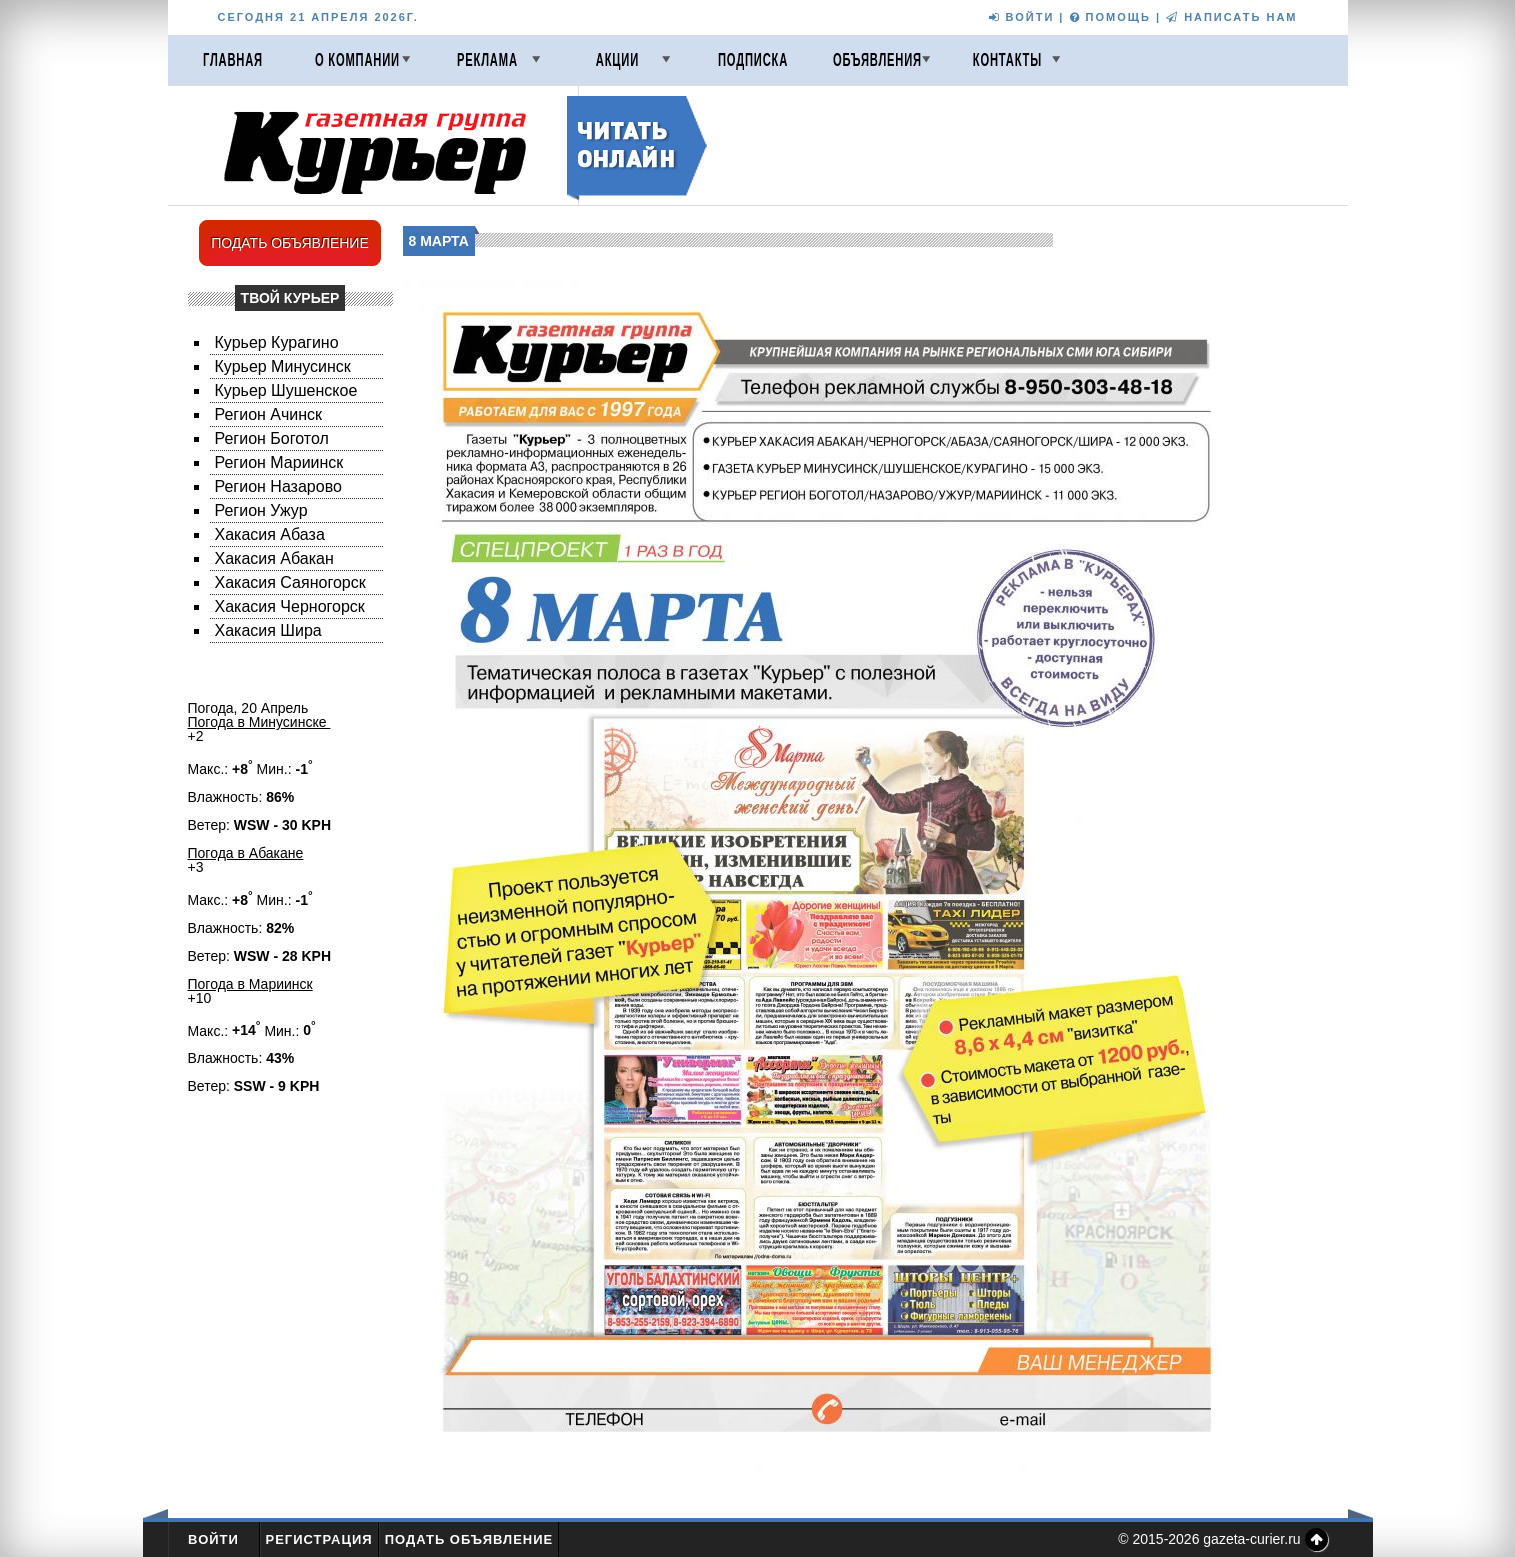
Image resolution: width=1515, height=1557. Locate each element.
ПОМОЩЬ (1110, 17)
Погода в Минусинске (259, 722)
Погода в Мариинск (250, 984)
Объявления (876, 60)
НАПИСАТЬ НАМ (1231, 17)
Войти (213, 1539)
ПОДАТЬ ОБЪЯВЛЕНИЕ (290, 243)
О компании (356, 60)
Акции (616, 60)
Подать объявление (469, 1539)
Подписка (752, 60)
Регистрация (319, 1539)
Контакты (1006, 60)
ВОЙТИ (1021, 17)
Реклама (487, 60)
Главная (233, 60)
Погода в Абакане (246, 853)
